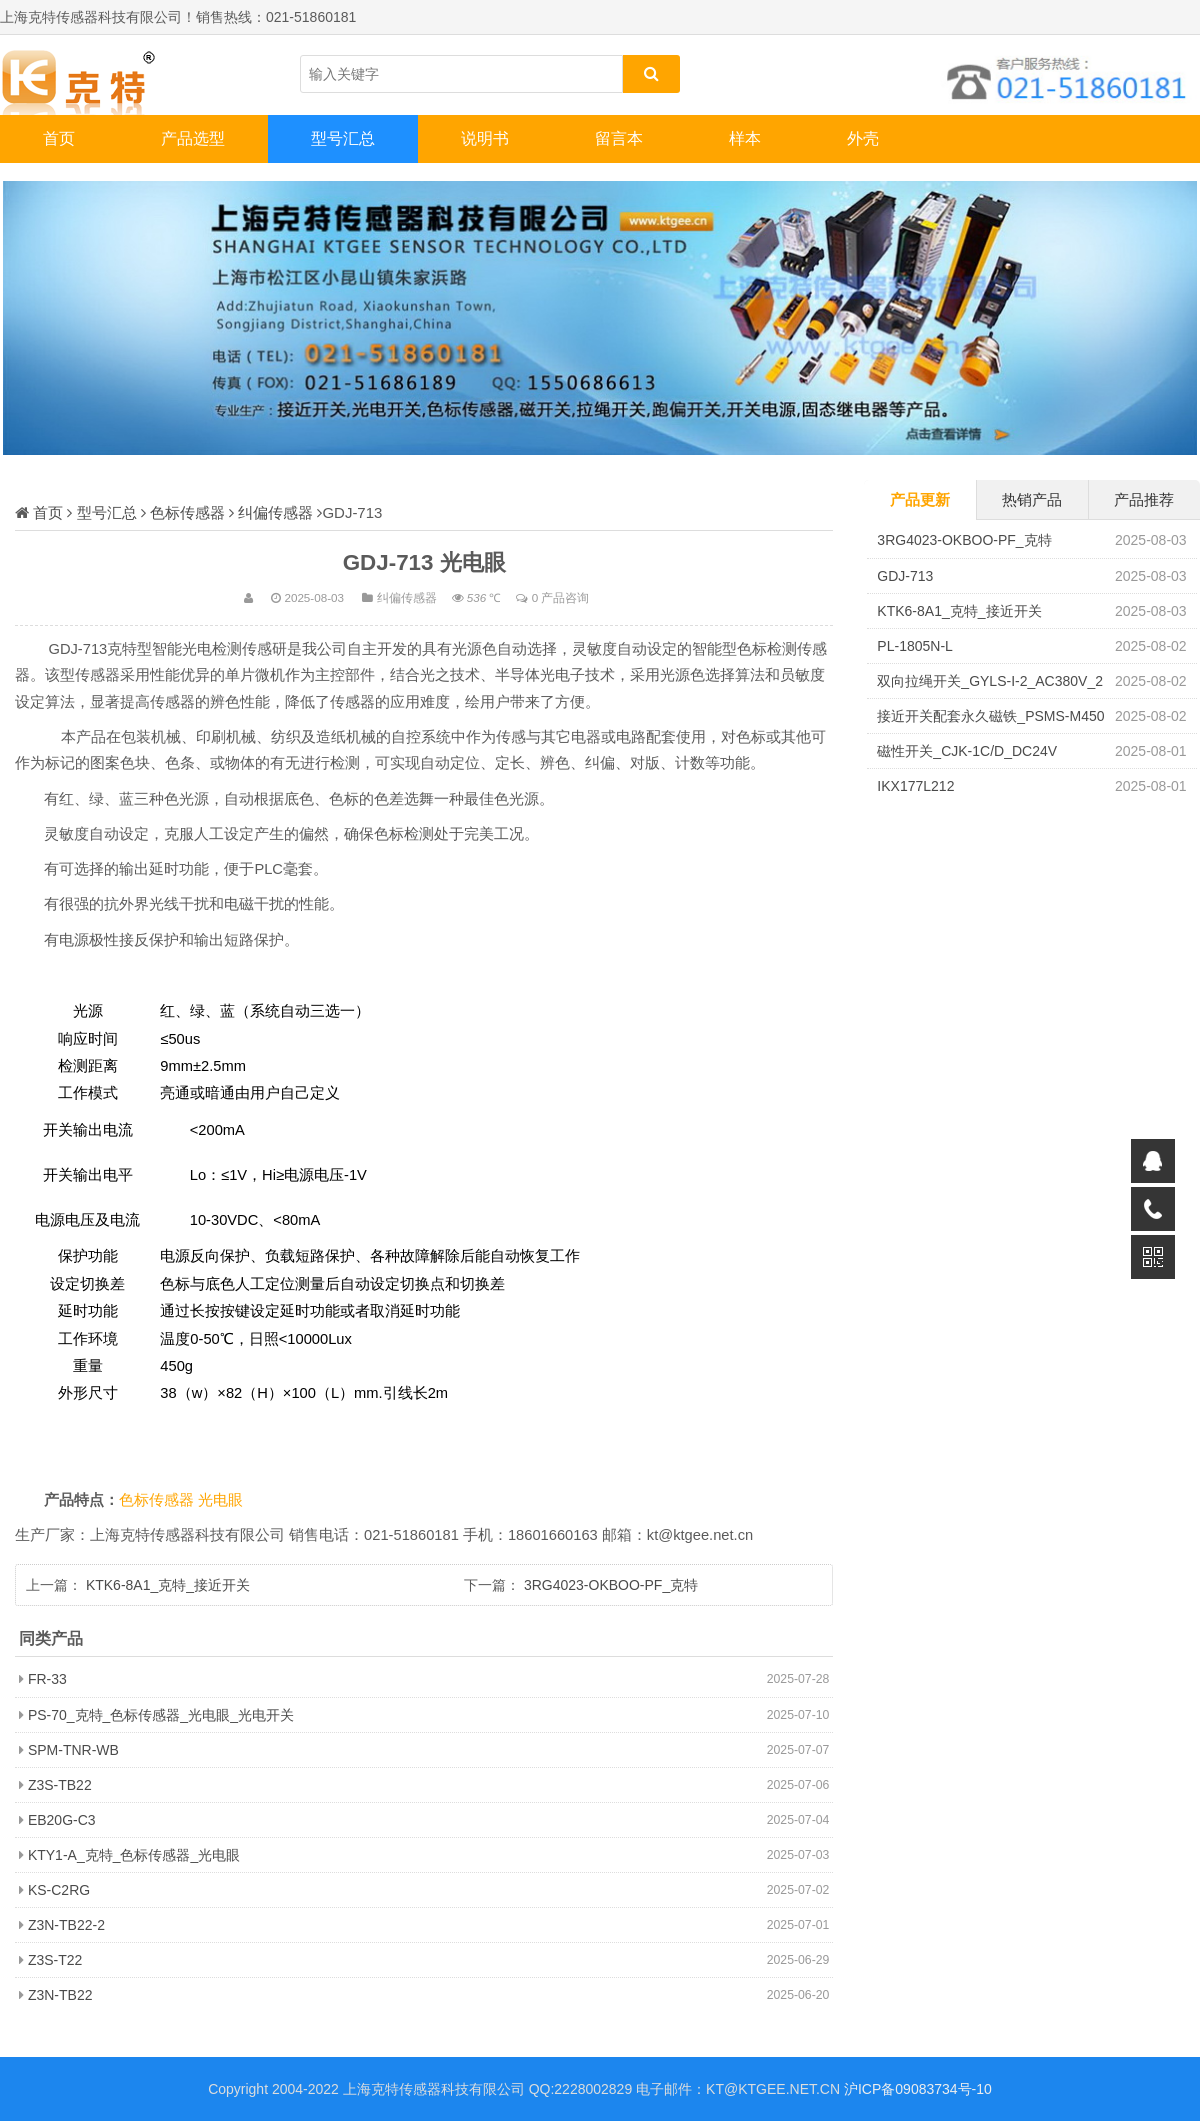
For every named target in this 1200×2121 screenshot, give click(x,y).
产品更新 (920, 499)
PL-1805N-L (915, 646)
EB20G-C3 (62, 1820)
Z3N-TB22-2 (66, 1925)
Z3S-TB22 (60, 1785)
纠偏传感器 (275, 512)
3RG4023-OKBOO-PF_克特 (611, 1585)
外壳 (863, 138)
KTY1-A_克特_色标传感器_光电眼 (134, 1855)
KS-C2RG (59, 1890)
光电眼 (220, 1500)
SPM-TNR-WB (73, 1750)
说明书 (485, 138)
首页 (59, 138)
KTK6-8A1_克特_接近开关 (168, 1585)
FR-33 (47, 1679)
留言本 (619, 138)
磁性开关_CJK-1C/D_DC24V (967, 751)
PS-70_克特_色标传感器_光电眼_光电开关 (161, 1715)
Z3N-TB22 (60, 1995)
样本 (745, 138)
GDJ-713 (905, 576)
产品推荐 (1144, 499)
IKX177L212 (915, 786)
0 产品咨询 (561, 597)
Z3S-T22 (55, 1960)
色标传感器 (187, 512)
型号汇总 (343, 138)
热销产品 (1032, 499)
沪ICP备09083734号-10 (918, 2089)
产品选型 (193, 138)
